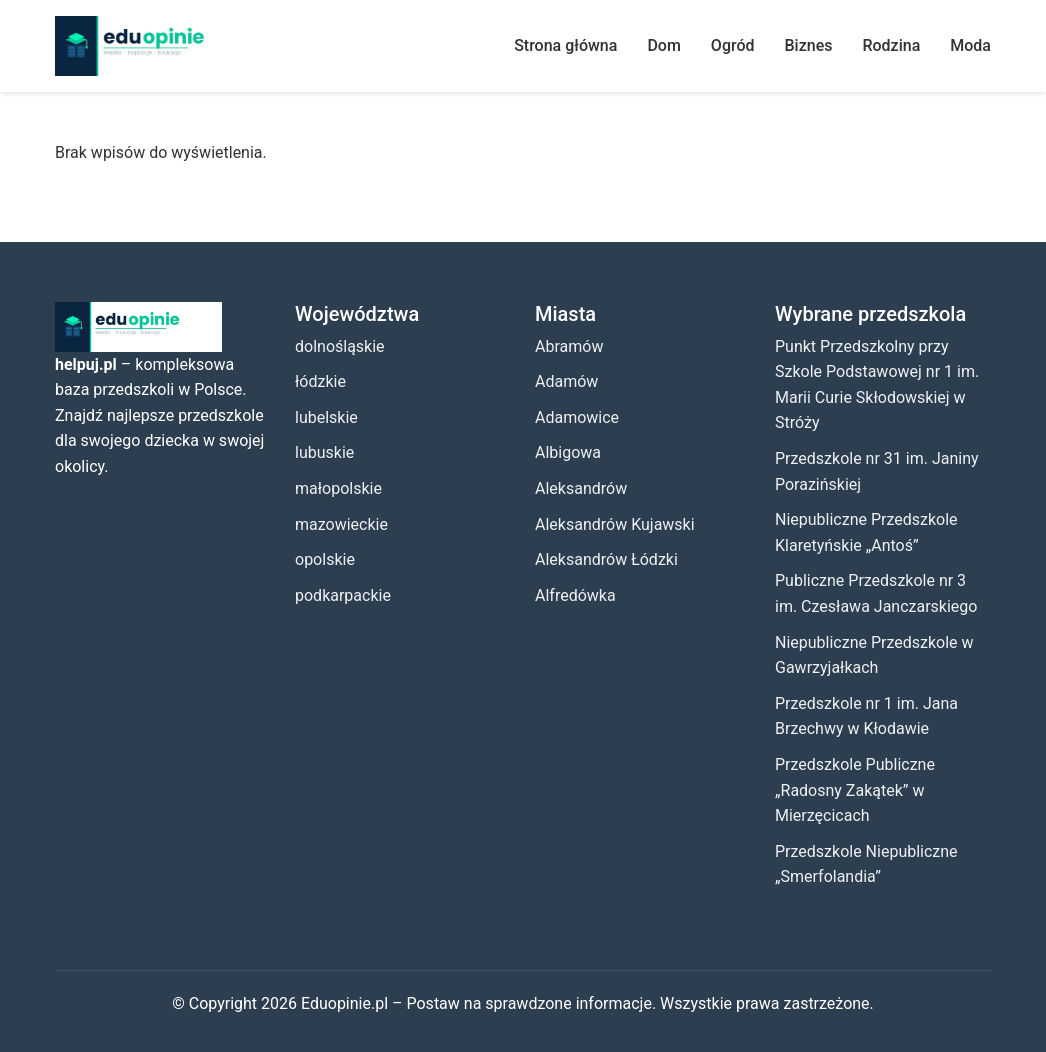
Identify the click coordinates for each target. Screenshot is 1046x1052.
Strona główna (565, 45)
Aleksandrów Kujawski (615, 524)
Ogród (733, 45)
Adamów (566, 381)
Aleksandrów (581, 488)
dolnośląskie (340, 346)
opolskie (325, 559)
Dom (663, 45)
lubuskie (324, 452)
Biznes (809, 45)
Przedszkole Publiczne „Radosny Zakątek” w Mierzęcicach (855, 790)
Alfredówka (575, 595)
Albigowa (568, 452)
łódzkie (320, 381)
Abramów (569, 346)
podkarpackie (343, 595)
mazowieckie (341, 524)
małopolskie (338, 488)
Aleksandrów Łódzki (606, 559)
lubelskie (326, 417)
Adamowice (577, 417)
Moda (970, 45)
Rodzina (891, 45)
